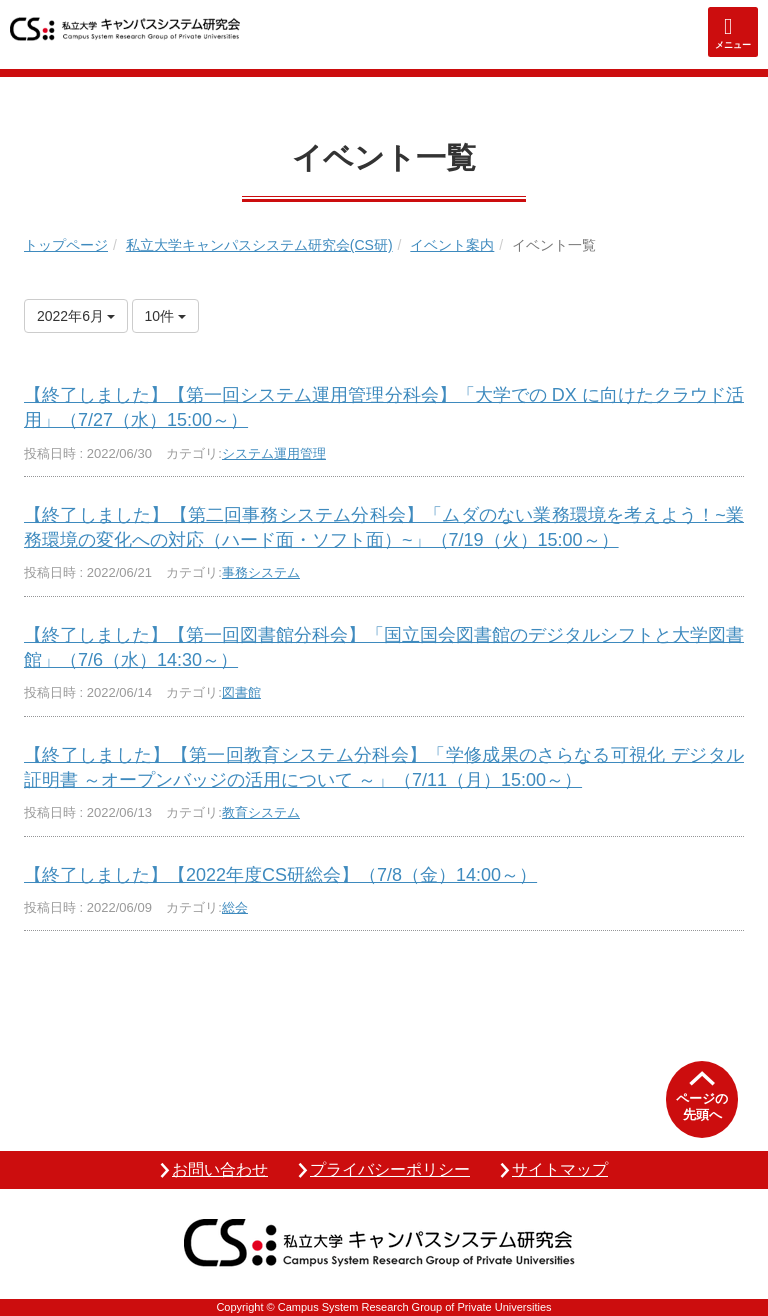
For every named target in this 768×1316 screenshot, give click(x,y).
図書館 (241, 692)
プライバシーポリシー (390, 1169)
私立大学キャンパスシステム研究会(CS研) (259, 245)
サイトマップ (560, 1169)
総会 (235, 907)
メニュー (733, 45)
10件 (165, 316)
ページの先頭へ (702, 1106)
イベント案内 (452, 245)
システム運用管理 (274, 453)
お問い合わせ (220, 1169)
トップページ (66, 245)
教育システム (261, 812)
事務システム (261, 572)
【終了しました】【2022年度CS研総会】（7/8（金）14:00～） (280, 875)
